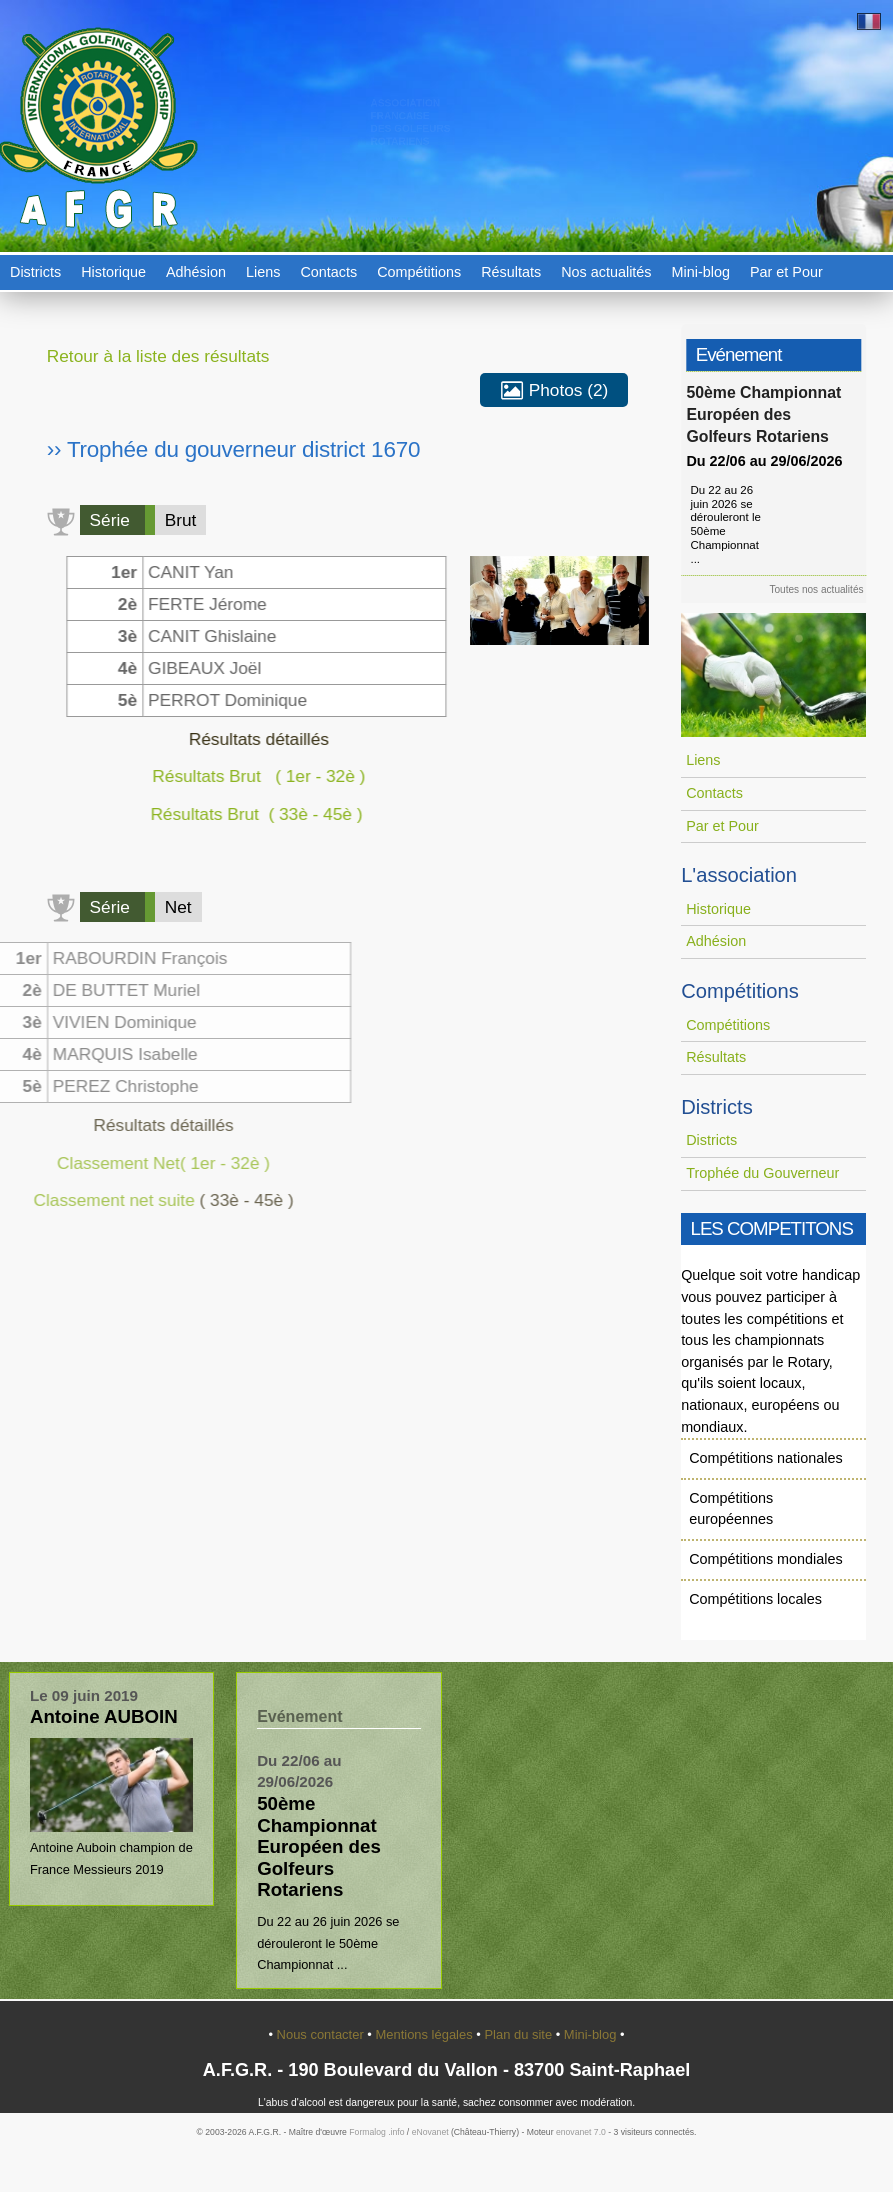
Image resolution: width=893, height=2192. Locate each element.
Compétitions (419, 272)
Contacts (328, 272)
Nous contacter (322, 2034)
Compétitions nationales (766, 1458)
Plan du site (519, 2034)
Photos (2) (554, 391)
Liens (263, 272)
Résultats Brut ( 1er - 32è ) (248, 776)
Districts (35, 272)
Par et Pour (786, 272)
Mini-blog (701, 272)
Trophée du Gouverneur (762, 1173)
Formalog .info (376, 2132)
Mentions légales (425, 2034)
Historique (113, 272)
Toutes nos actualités (821, 589)
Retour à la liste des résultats (158, 356)
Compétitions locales (755, 1599)
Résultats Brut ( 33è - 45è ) (248, 814)
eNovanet (430, 2132)
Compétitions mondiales (766, 1559)
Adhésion (196, 272)
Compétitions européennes (731, 1509)
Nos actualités (606, 272)
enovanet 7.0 (581, 2132)
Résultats (511, 272)
